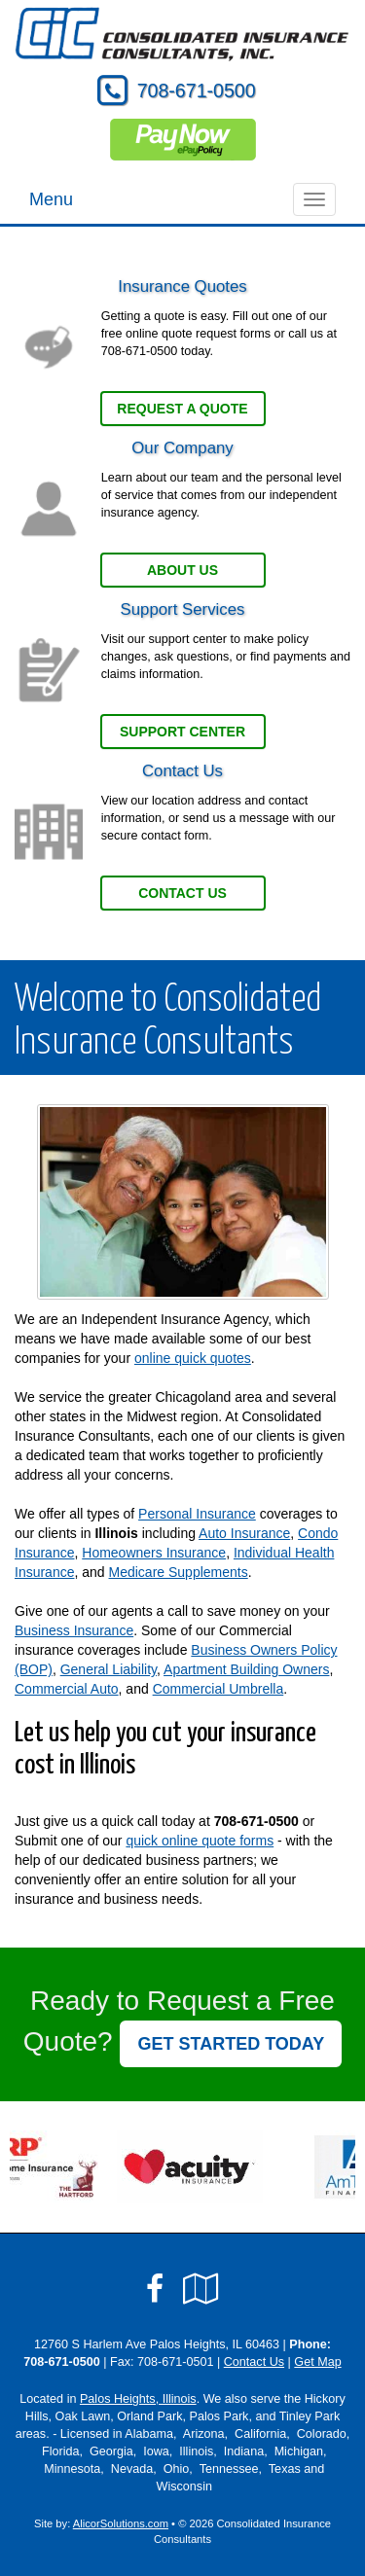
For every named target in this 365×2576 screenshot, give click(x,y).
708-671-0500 (196, 90)
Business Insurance (74, 1630)
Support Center (182, 731)
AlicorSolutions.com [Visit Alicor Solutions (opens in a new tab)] (120, 2523)
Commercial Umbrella (218, 1689)
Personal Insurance (197, 1513)
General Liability (108, 1669)
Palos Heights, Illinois (138, 2399)
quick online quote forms (200, 1840)
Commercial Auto (67, 1689)
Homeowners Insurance (154, 1552)
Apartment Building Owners (246, 1669)
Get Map (317, 2362)
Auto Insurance (244, 1533)
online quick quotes (192, 1358)
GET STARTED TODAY (230, 2044)
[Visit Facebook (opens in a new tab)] (154, 2289)
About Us (182, 570)
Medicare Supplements (178, 1572)
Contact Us (182, 893)
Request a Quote (182, 408)
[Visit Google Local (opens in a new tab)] (201, 2289)
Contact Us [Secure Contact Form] (254, 2362)
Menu (51, 199)
